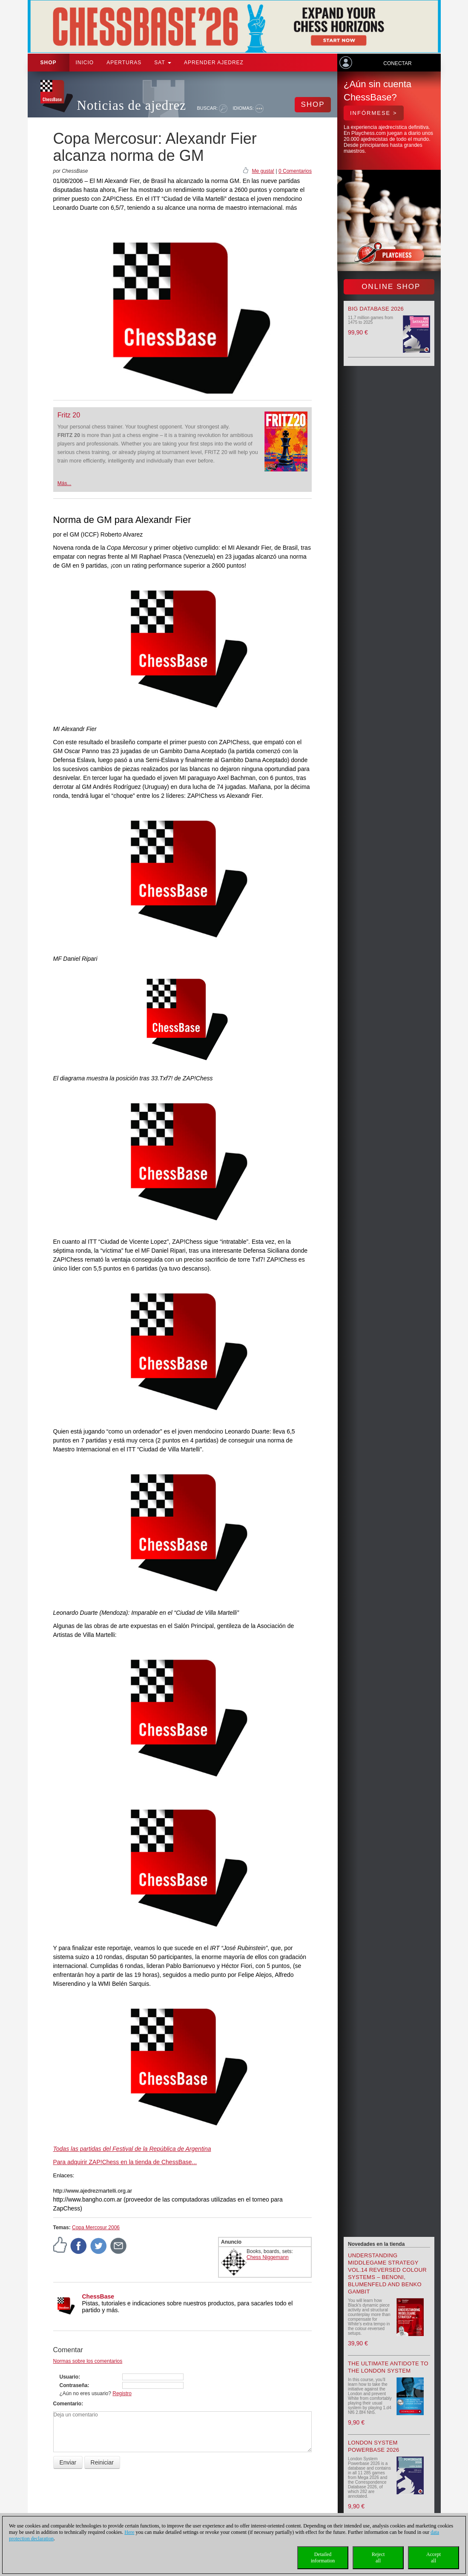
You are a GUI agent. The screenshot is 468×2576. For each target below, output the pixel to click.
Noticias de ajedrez (132, 105)
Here (129, 2532)
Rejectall (378, 2557)
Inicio (85, 63)
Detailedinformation (323, 2557)
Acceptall (433, 2557)
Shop (48, 63)
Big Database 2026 (376, 309)
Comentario (67, 2404)
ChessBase (98, 2296)
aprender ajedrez (214, 63)
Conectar (397, 63)
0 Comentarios (295, 171)
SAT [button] (162, 63)
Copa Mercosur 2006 (96, 2227)
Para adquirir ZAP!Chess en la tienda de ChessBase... (125, 2162)
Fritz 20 (68, 415)
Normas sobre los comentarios (88, 2361)
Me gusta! (263, 171)
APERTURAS (123, 63)
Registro (122, 2393)
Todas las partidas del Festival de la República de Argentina (132, 2148)
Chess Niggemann (268, 2257)
